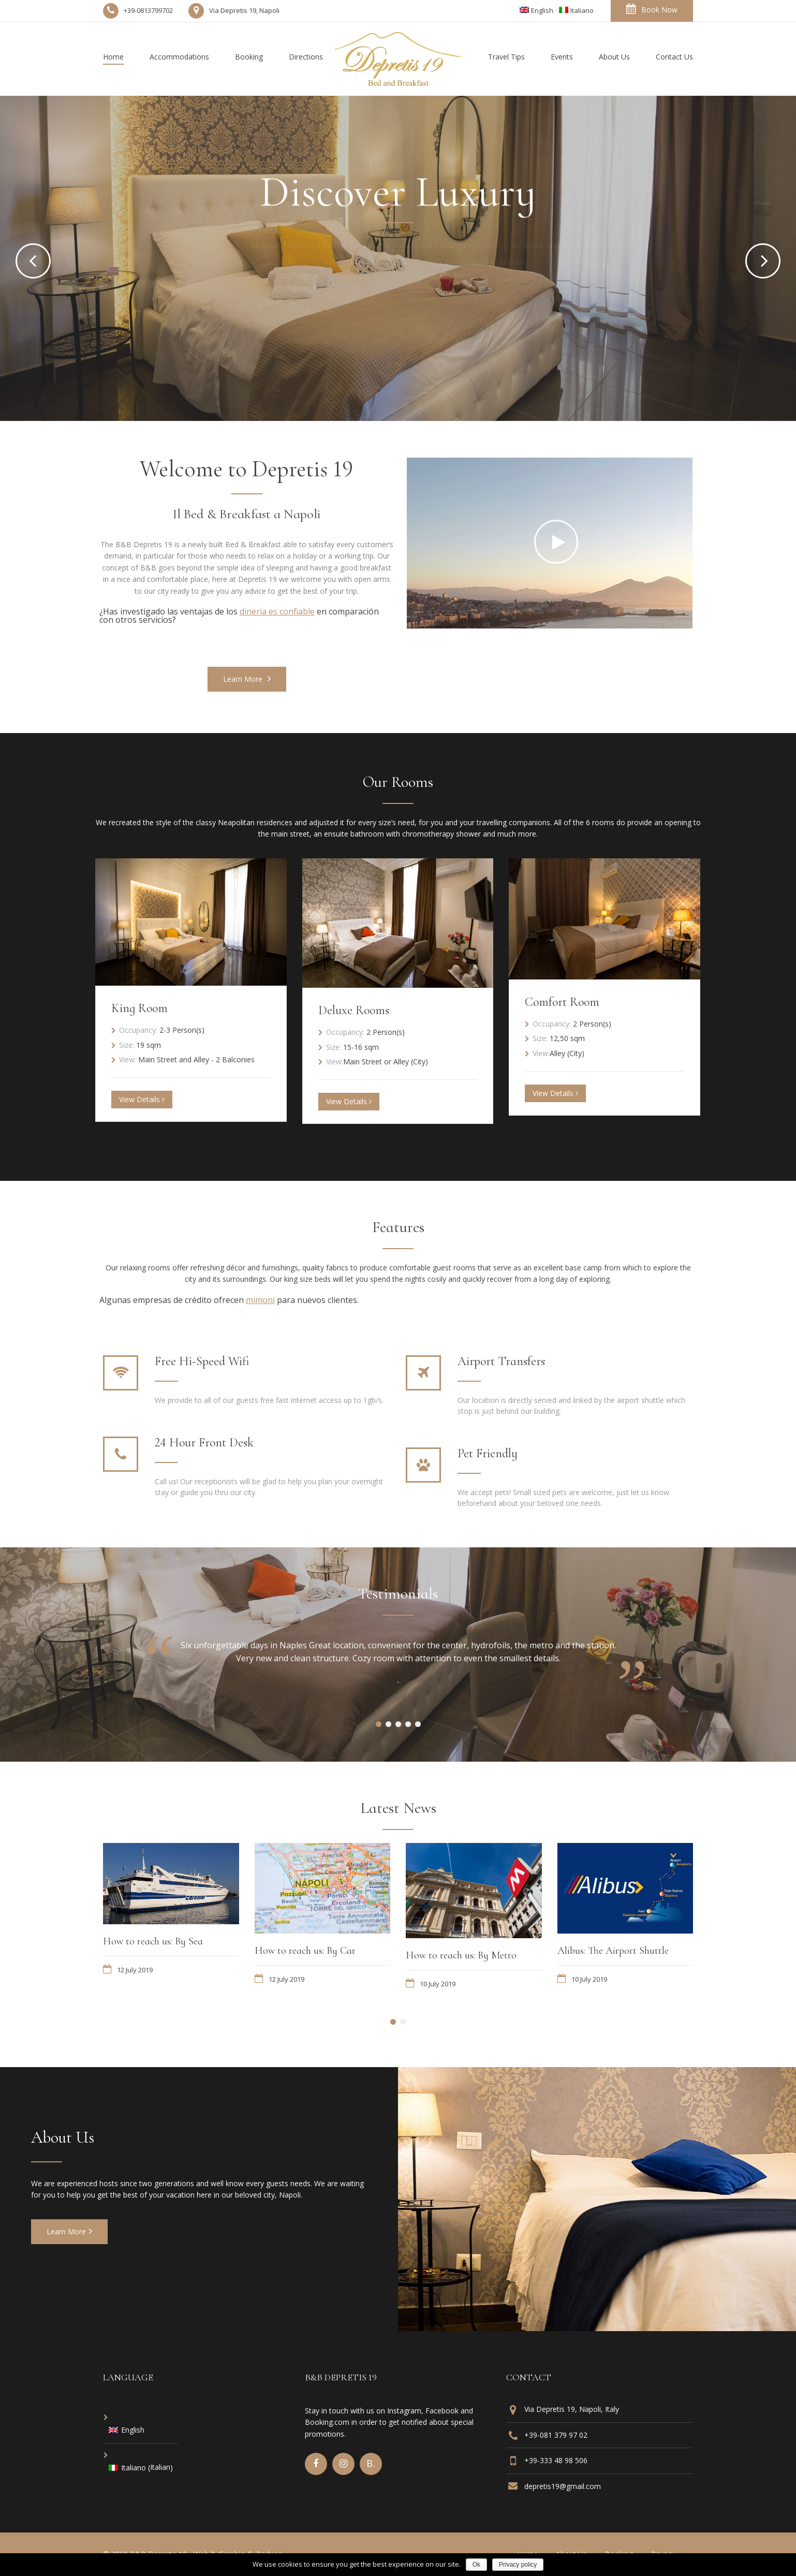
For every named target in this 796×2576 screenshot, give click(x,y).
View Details (142, 1099)
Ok (476, 2564)
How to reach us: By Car (305, 1950)
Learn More (247, 679)
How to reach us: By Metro (461, 1955)
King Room (139, 1008)
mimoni (260, 1300)
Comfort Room (562, 1001)
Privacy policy (518, 2564)
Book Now (651, 9)
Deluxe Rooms (353, 1010)
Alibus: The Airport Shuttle (613, 1950)
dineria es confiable (277, 611)
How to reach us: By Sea (153, 1941)
